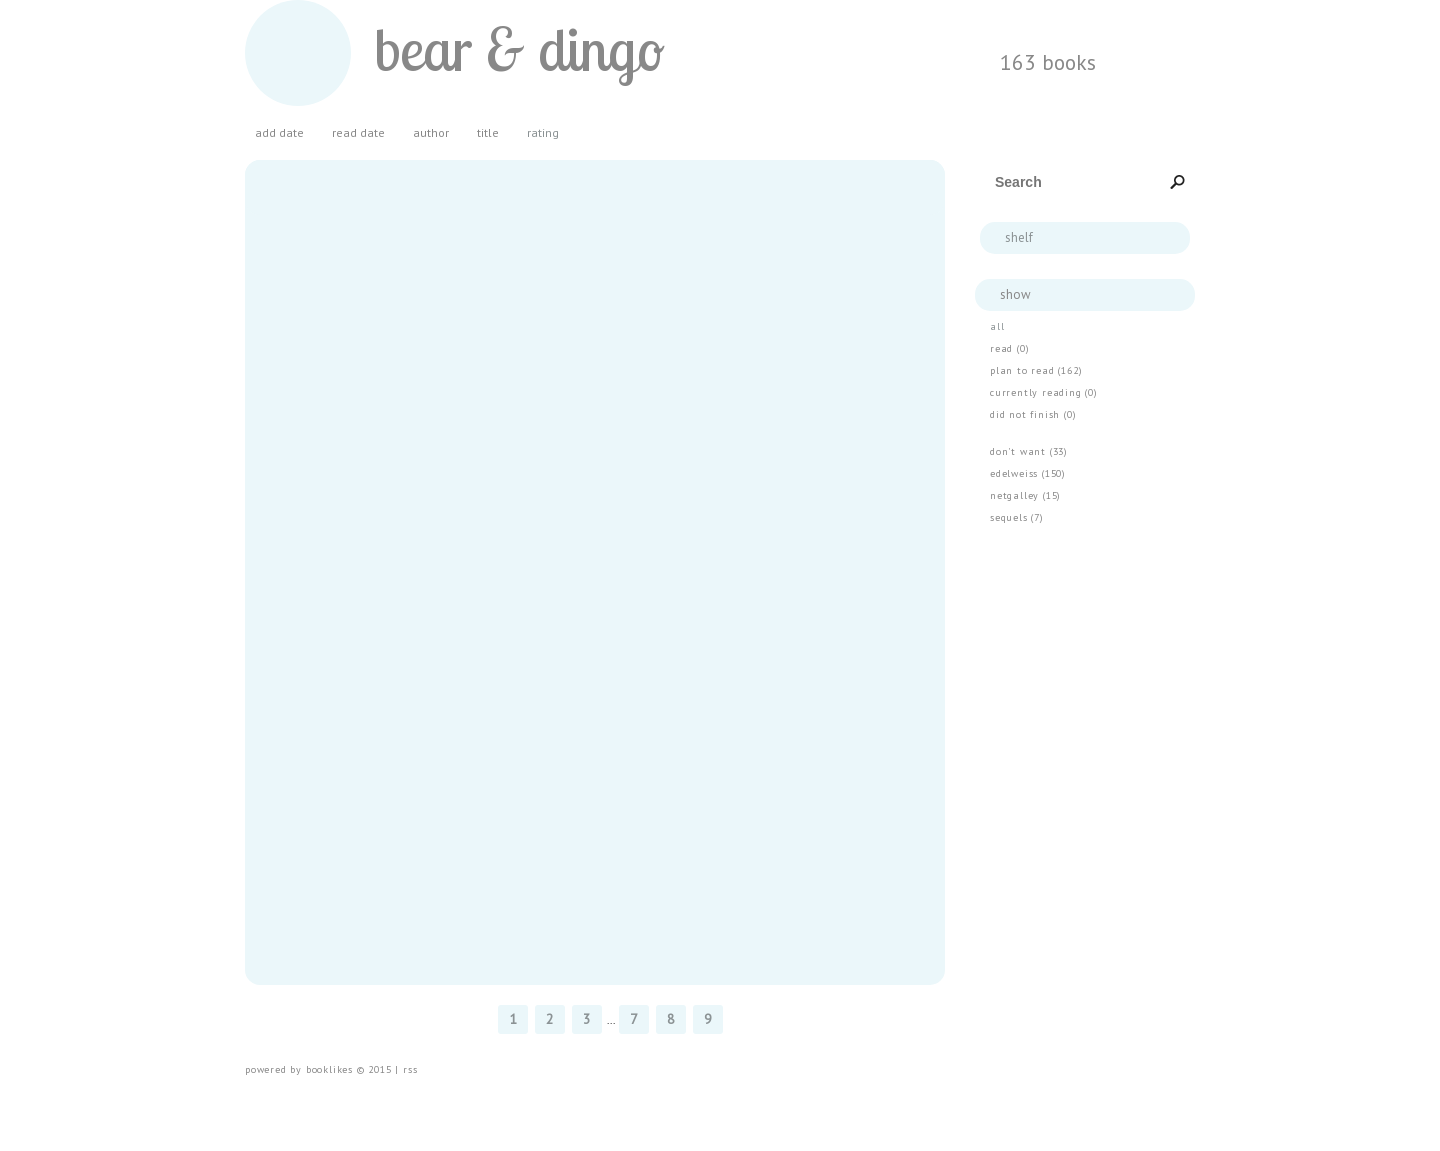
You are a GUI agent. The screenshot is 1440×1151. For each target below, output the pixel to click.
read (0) (1009, 348)
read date (358, 133)
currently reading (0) (1044, 392)
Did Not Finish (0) (1033, 414)
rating (543, 133)
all (997, 326)
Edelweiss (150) (1028, 473)
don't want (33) (1029, 451)
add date (279, 133)
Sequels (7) (1017, 517)
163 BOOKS (1048, 62)
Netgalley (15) (1025, 495)
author (431, 133)
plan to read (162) (1036, 370)
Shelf (1019, 237)
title (488, 133)
